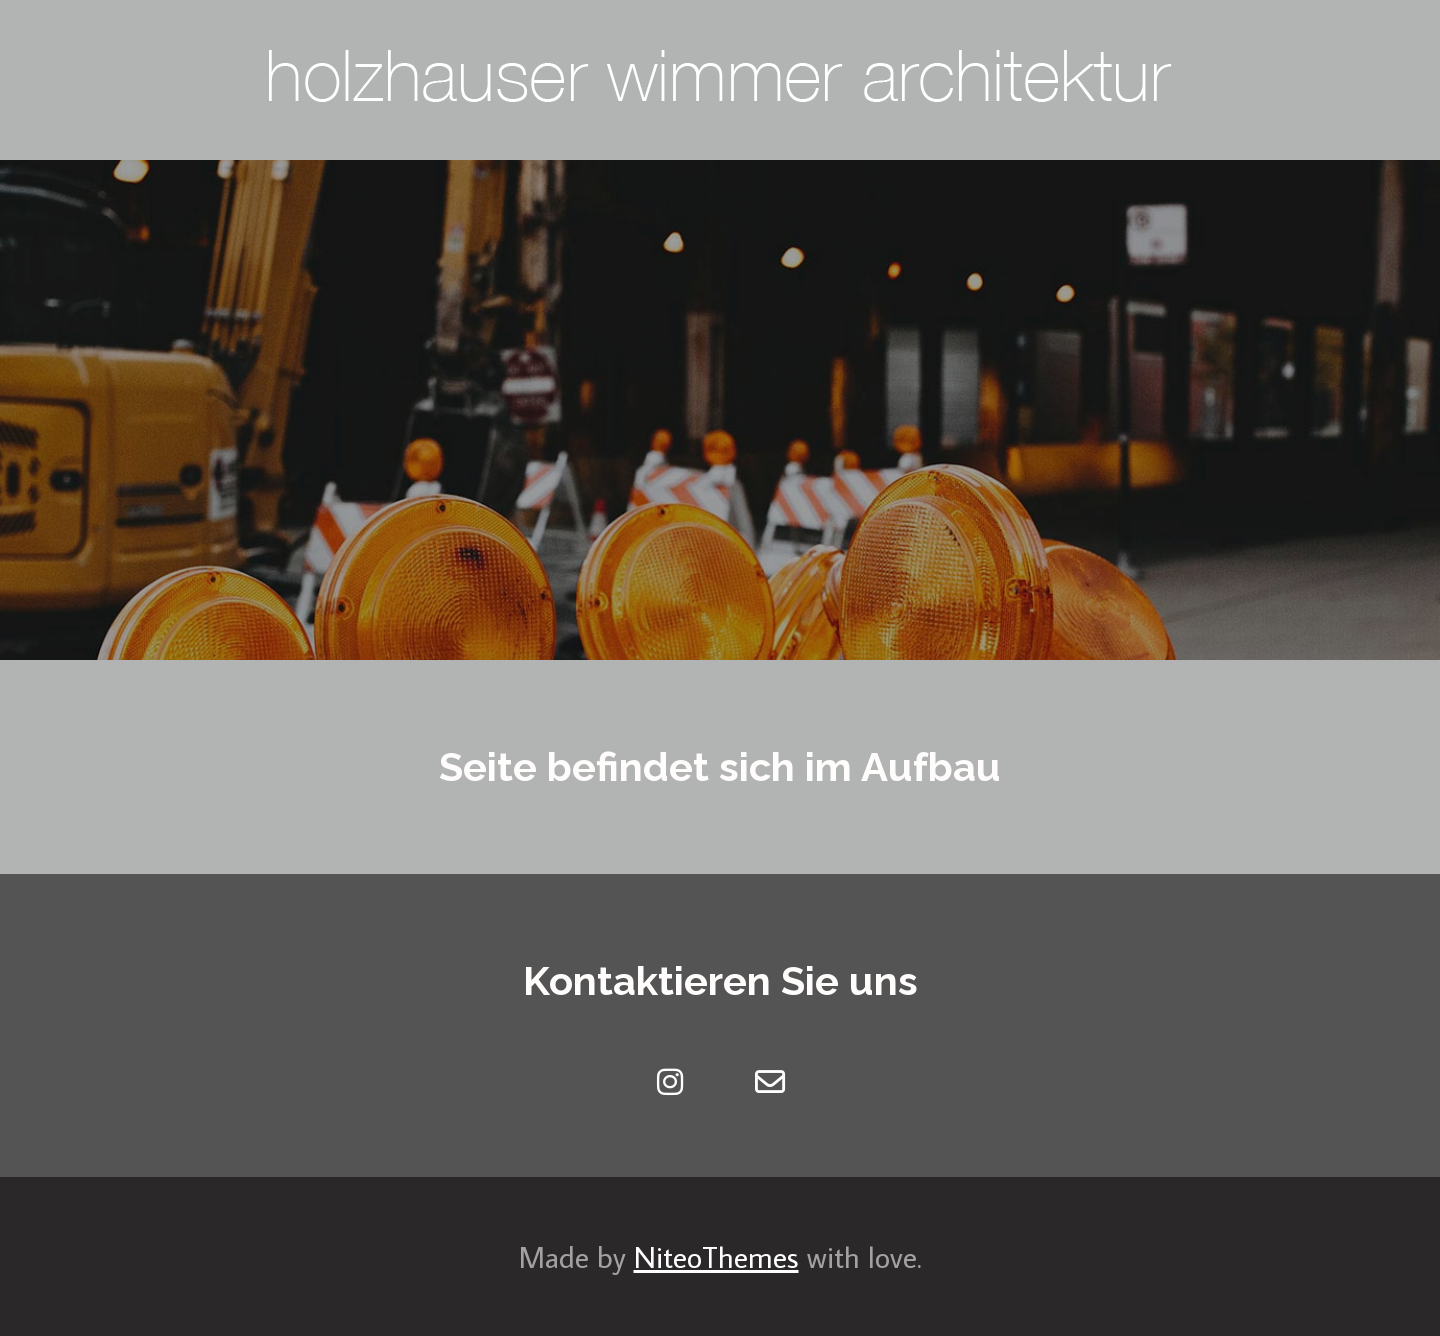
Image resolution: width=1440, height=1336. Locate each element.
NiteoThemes (716, 1256)
